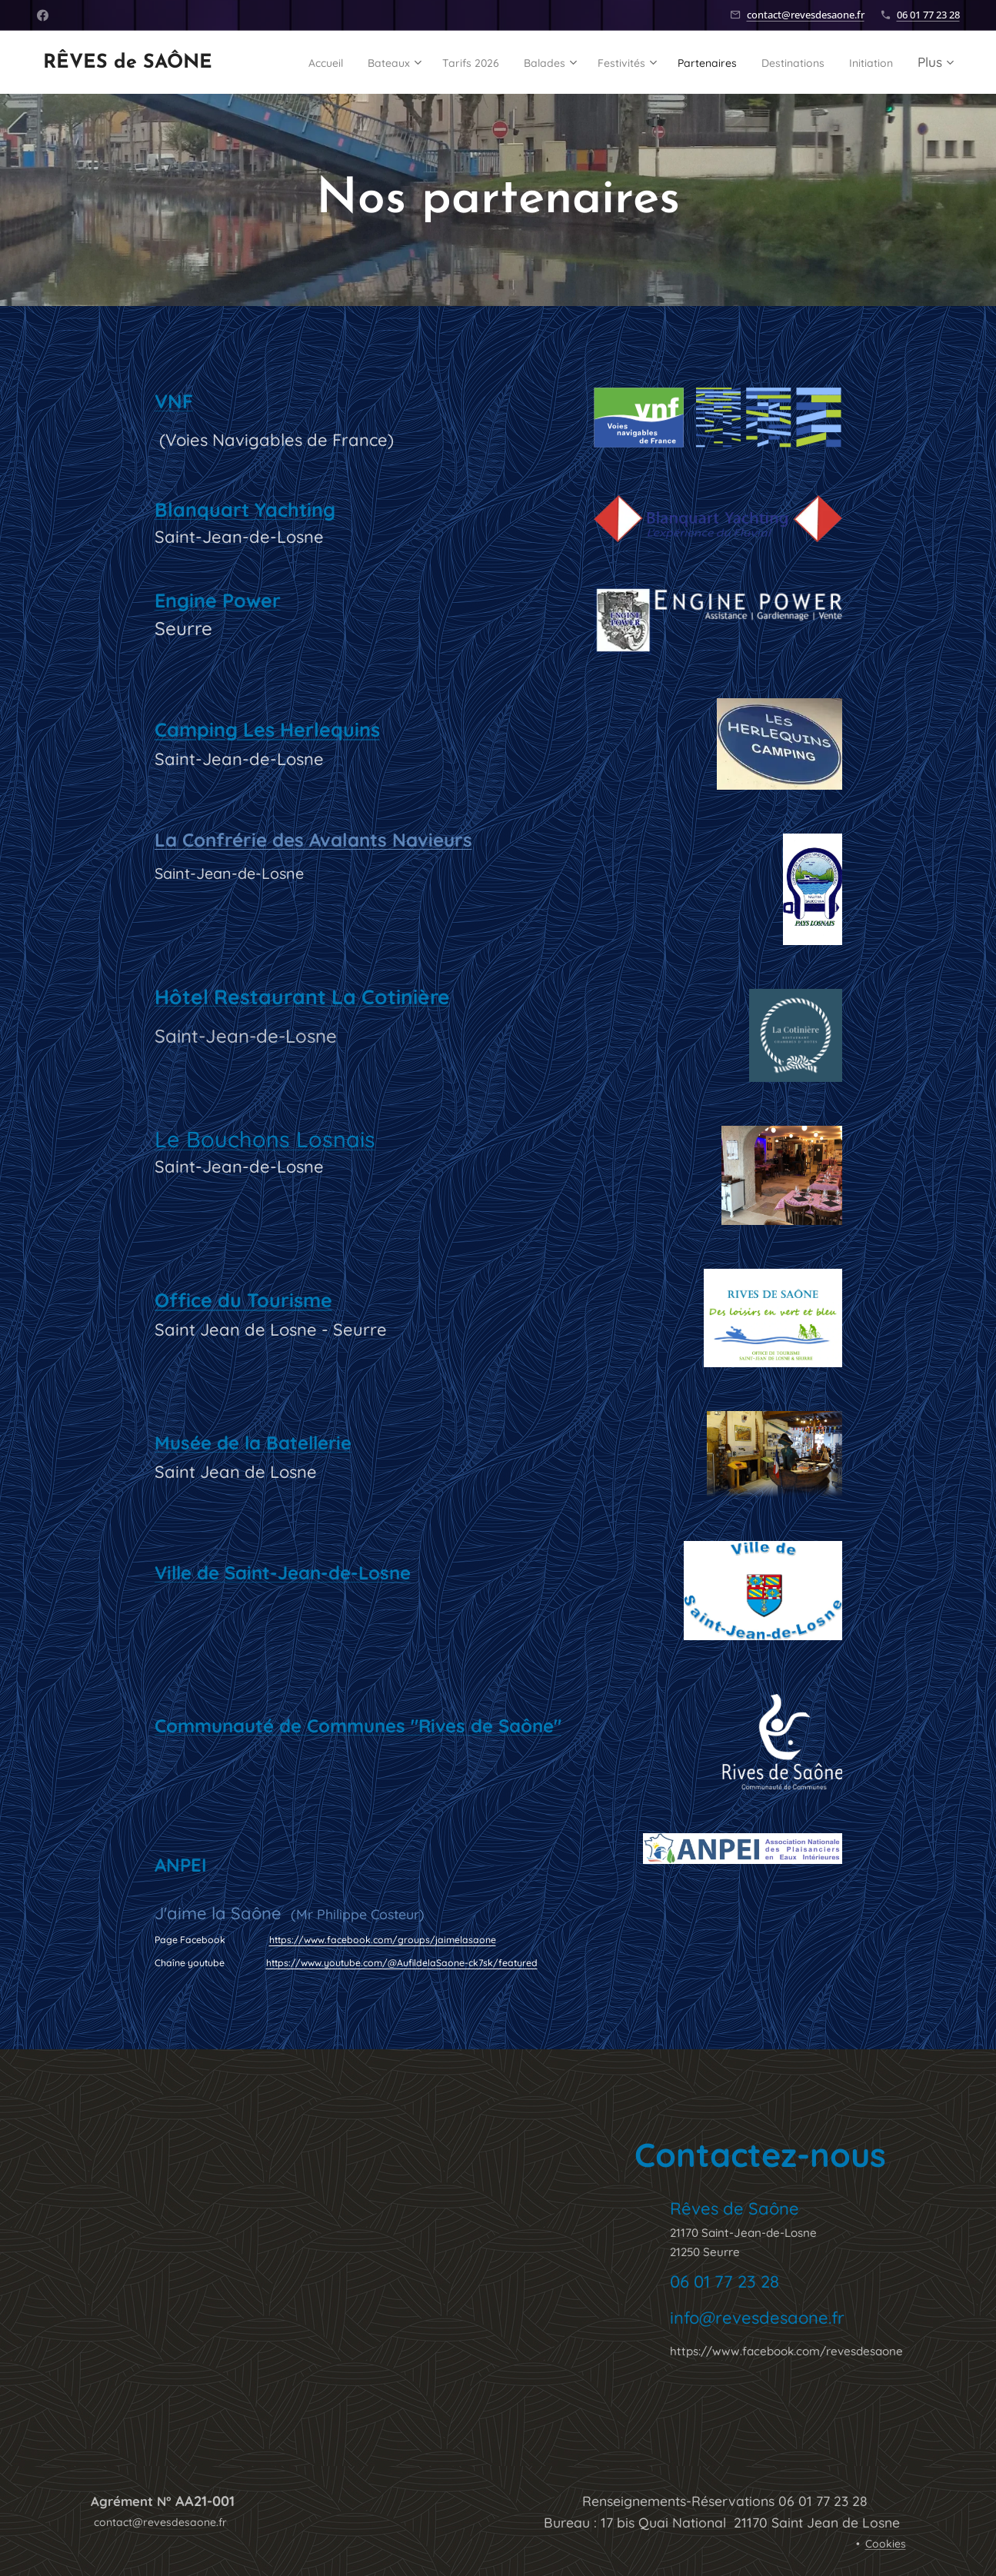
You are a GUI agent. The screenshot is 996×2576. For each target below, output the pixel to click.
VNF (173, 401)
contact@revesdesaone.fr (805, 15)
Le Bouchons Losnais (264, 1139)
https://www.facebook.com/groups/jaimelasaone (381, 1939)
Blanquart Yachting (244, 509)
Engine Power (217, 600)
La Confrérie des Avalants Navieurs (312, 839)
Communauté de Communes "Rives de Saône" (357, 1725)
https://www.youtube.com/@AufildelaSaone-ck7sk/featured (401, 1963)
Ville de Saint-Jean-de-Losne (282, 1572)
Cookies (885, 2544)
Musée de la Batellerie (252, 1442)
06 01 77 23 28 (928, 15)
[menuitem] (325, 62)
